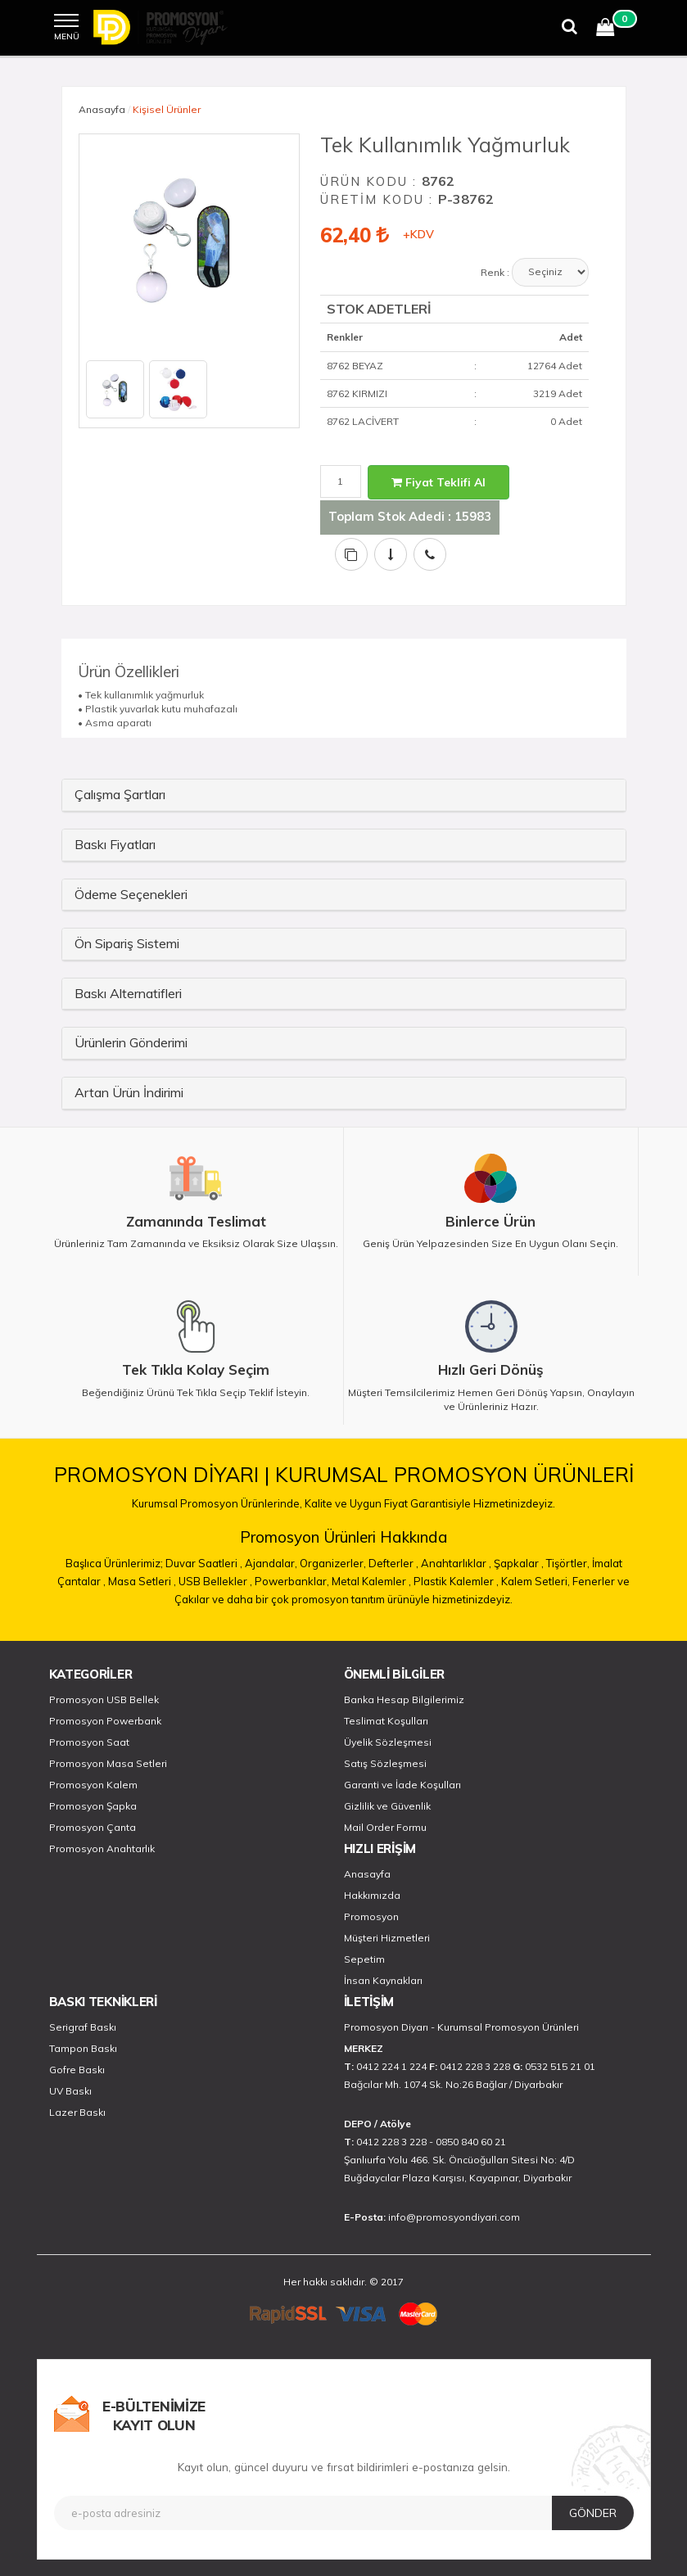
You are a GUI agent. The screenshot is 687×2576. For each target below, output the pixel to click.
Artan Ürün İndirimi (129, 1092)
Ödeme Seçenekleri (131, 894)
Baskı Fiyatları (115, 844)
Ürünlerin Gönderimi (131, 1042)
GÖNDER (593, 2513)
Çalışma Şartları (120, 794)
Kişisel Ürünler (167, 109)
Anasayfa (102, 109)
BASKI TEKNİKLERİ (103, 2001)
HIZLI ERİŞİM (380, 1848)
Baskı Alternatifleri (128, 993)
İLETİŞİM (369, 2001)
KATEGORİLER (91, 1674)
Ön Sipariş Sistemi (127, 943)
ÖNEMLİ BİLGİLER (394, 1674)
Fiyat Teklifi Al (438, 482)
